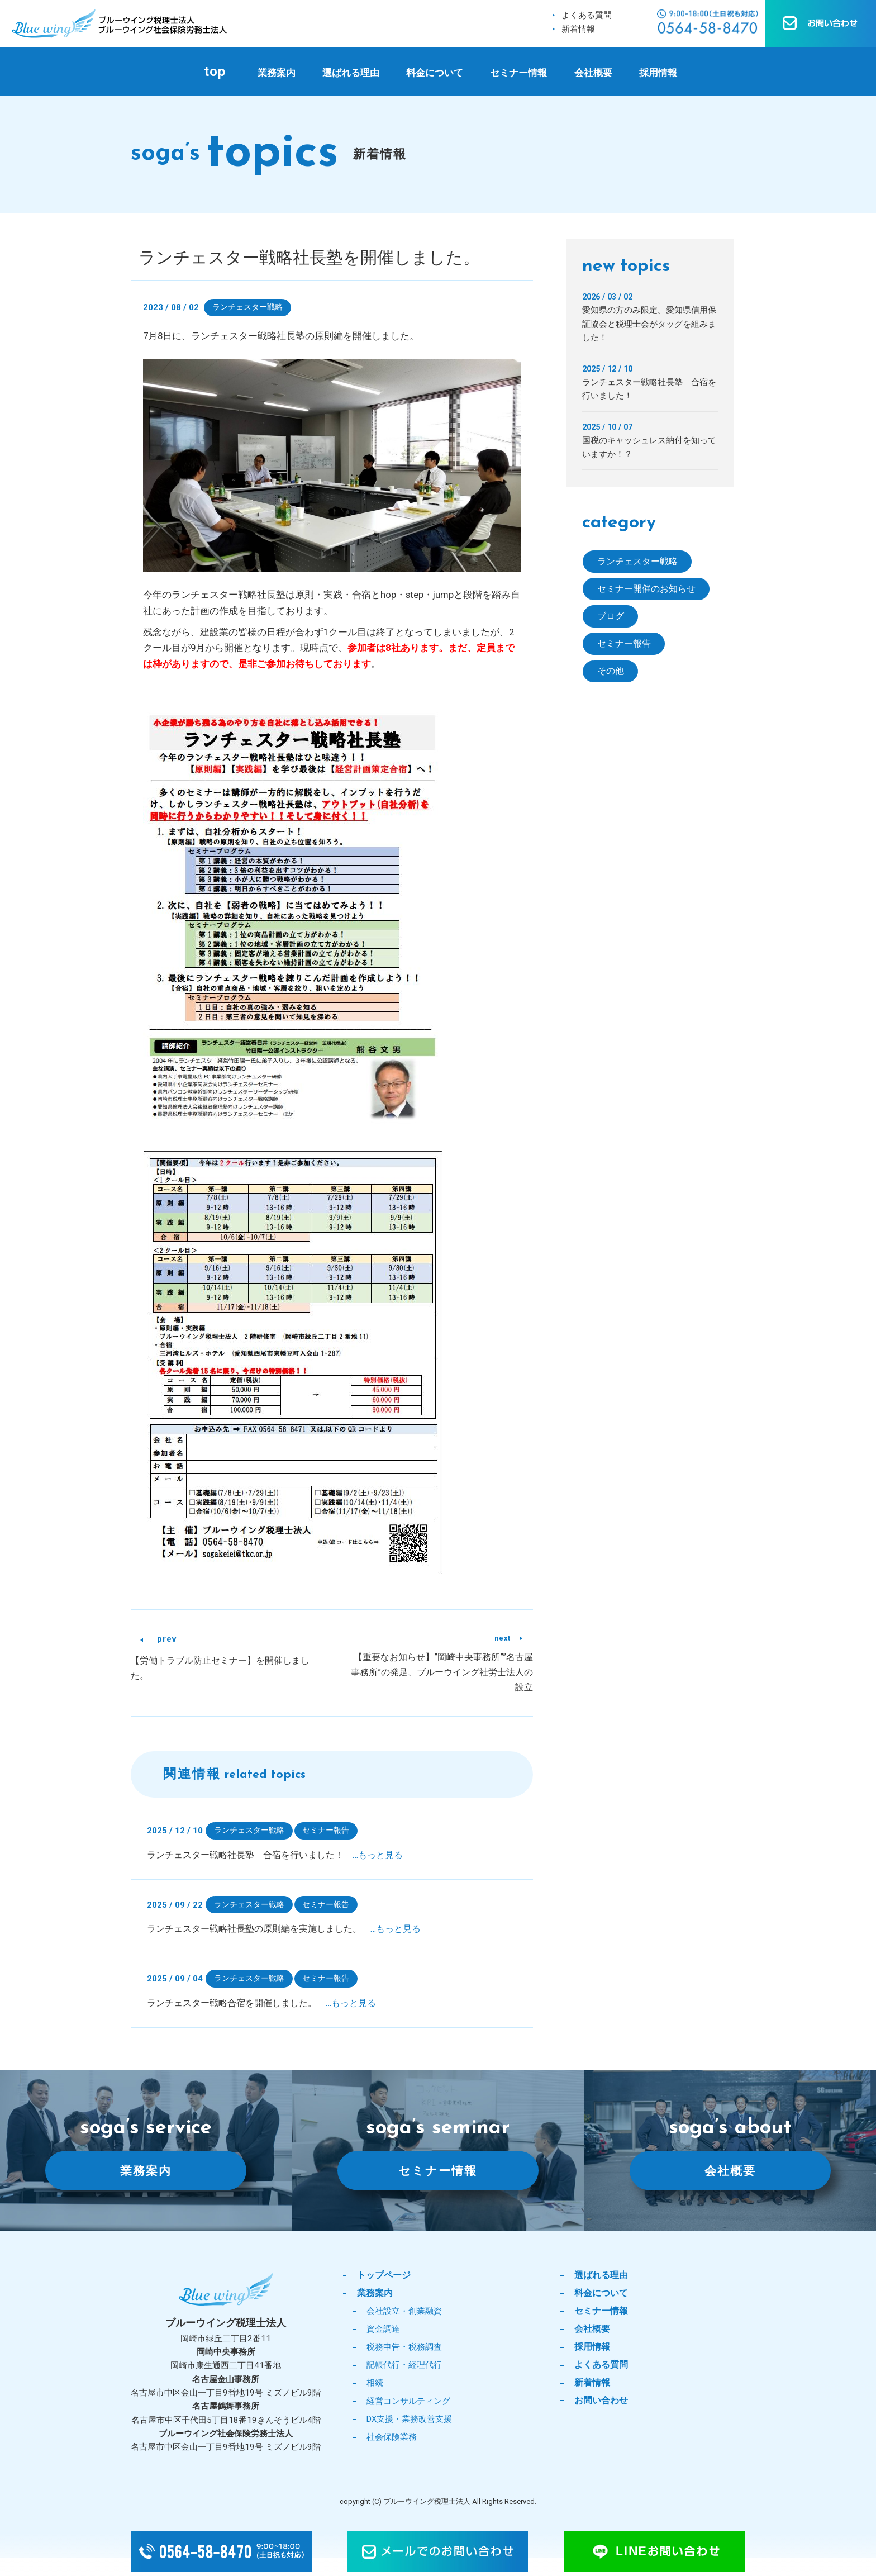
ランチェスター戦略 (247, 307)
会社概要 (593, 72)
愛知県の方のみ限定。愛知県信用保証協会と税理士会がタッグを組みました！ (649, 324)
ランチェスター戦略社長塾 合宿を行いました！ (275, 1855)
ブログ (611, 618)
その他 (611, 674)
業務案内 (277, 72)
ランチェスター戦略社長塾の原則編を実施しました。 (284, 1930)
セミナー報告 (326, 1831)
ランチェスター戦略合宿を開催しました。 (261, 2004)
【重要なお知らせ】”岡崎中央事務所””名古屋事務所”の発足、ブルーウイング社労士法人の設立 (442, 1672)
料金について (434, 72)
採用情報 (658, 72)
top (215, 71)
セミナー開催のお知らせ (649, 590)
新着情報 (578, 29)
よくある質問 (586, 15)
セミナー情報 (518, 72)
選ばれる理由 (350, 72)
